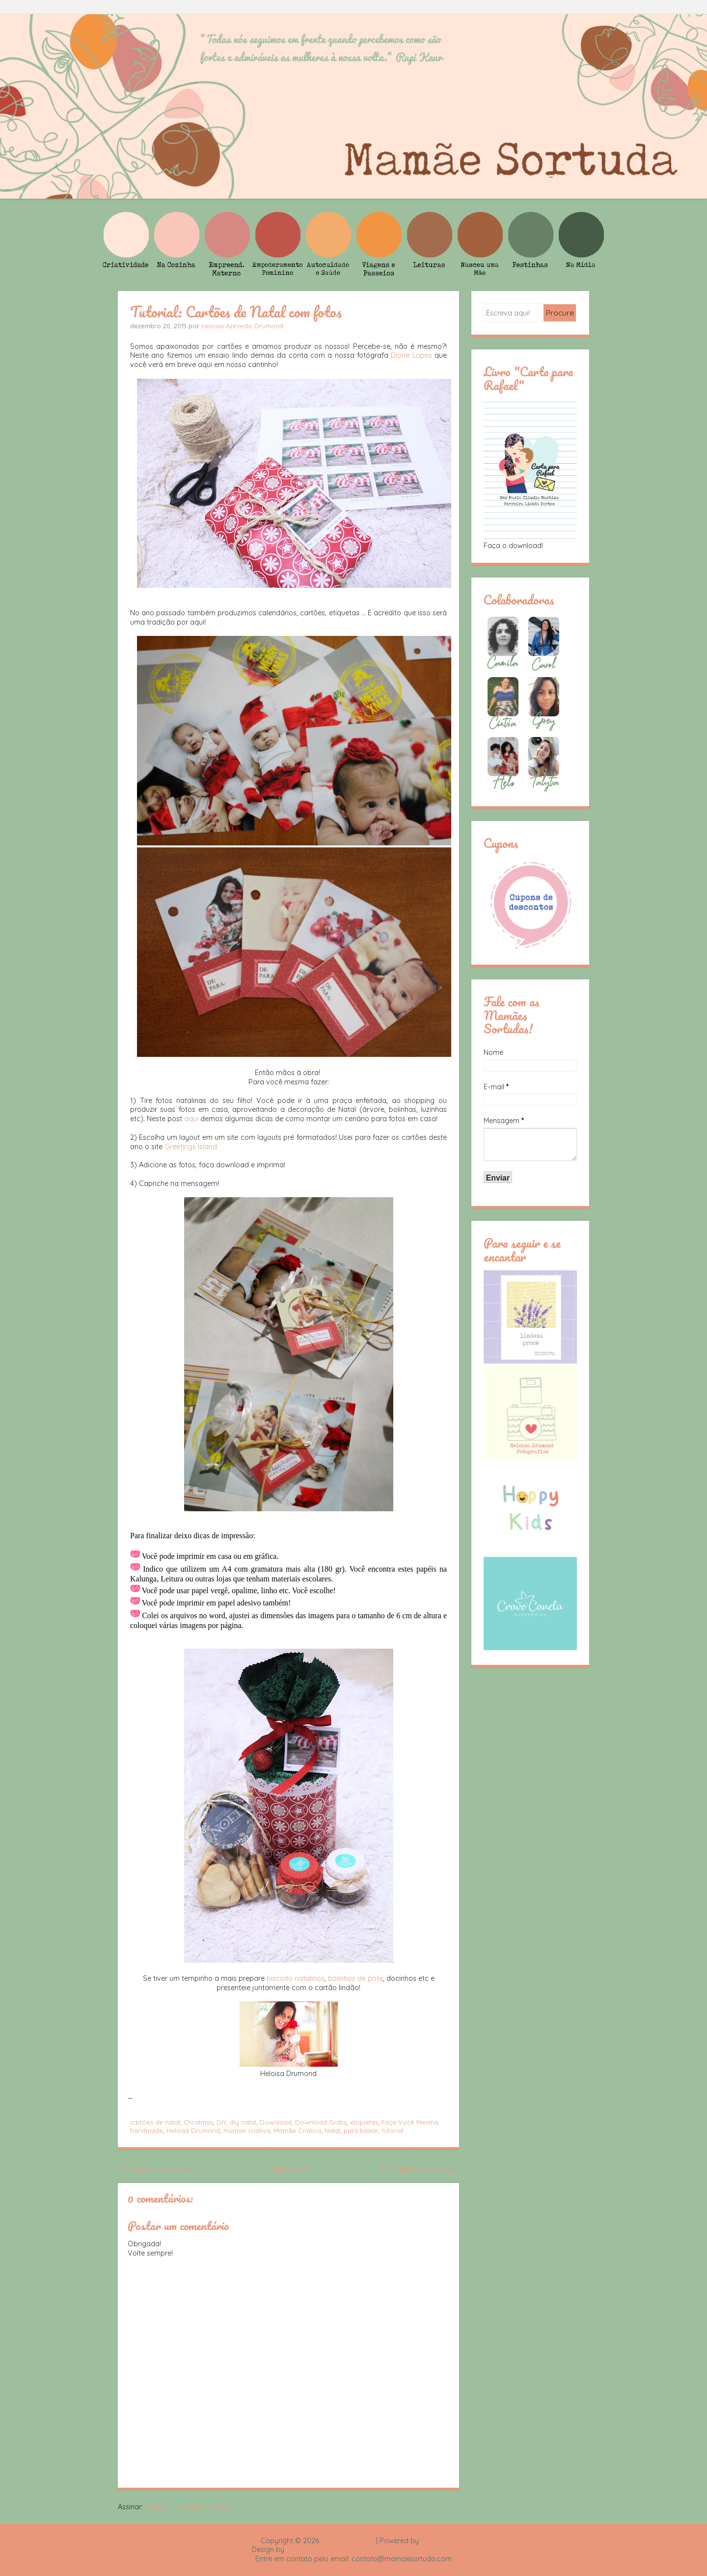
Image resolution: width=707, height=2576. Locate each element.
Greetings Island (190, 1146)
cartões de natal (155, 2122)
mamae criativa (246, 2130)
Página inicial (290, 2168)
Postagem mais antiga (419, 2168)
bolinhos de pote (355, 1978)
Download (276, 2122)
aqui (191, 1118)
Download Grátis (321, 2122)
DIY (221, 2122)
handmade (146, 2130)
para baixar (361, 2130)
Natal (332, 2130)
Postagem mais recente (159, 2168)
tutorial (393, 2130)
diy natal (243, 2122)
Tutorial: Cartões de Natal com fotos (236, 311)
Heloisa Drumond (193, 2130)
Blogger (433, 2540)
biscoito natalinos (296, 1978)
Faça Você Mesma (409, 2122)
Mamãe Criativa (297, 2130)
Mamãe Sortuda (347, 2540)
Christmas (198, 2122)
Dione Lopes (411, 355)
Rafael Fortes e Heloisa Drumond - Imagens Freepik (370, 2549)
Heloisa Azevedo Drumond (242, 326)
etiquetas (364, 2122)
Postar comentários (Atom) (190, 2506)
